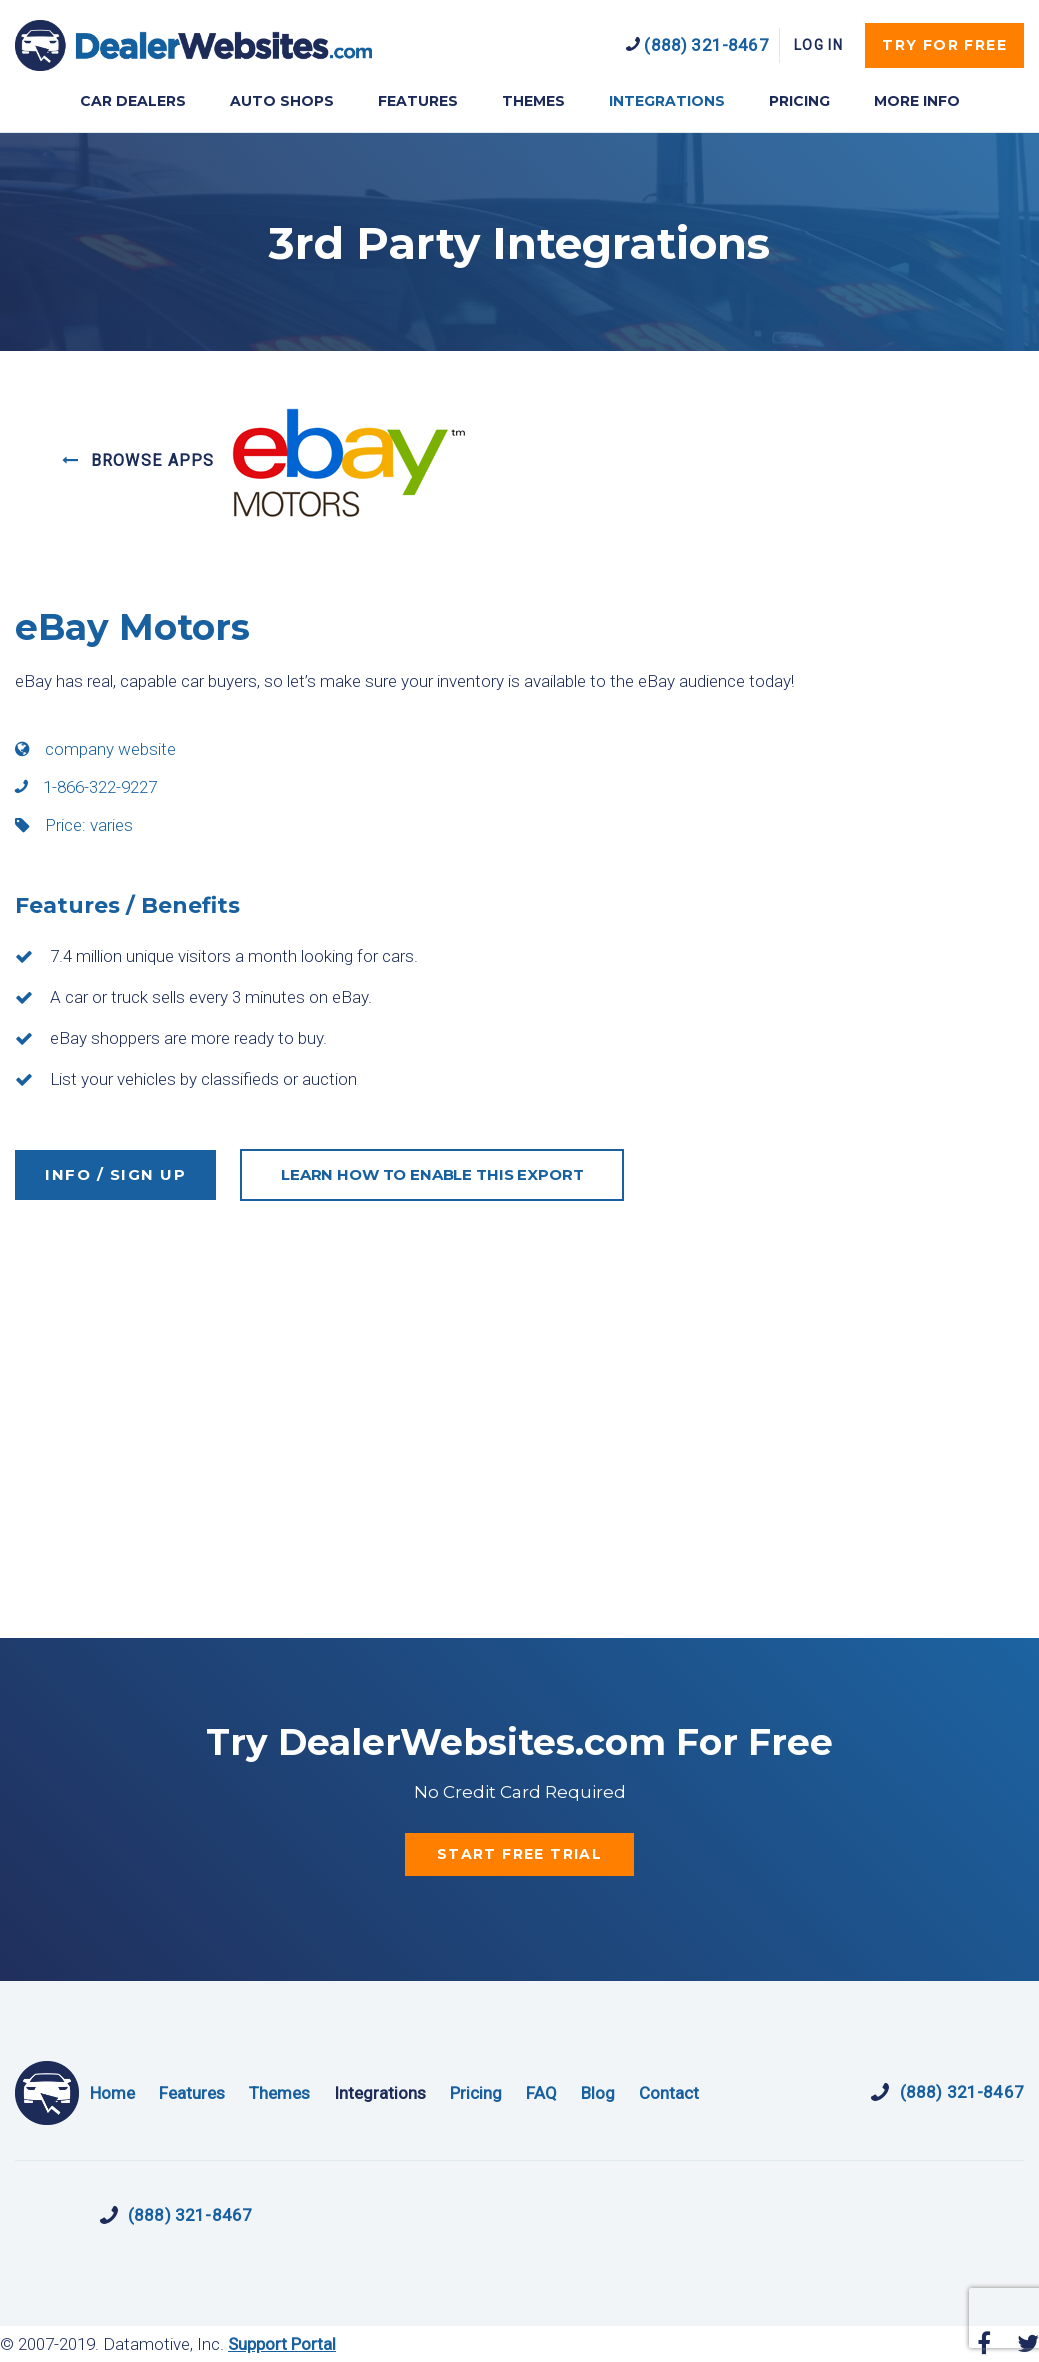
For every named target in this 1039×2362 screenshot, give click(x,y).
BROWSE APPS (138, 460)
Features (192, 2093)
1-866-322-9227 (86, 787)
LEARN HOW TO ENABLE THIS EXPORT (432, 1174)
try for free (944, 45)
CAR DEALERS (133, 101)
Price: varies (74, 825)
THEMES (533, 101)
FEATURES (418, 101)
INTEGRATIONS (667, 101)
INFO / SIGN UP (115, 1174)
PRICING (799, 101)
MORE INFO (917, 101)
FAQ (541, 2093)
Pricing (476, 2093)
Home (112, 2093)
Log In (818, 45)
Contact (669, 2093)
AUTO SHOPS (282, 101)
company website (95, 749)
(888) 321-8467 (697, 45)
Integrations (380, 2093)
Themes (279, 2093)
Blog (598, 2093)
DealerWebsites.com (193, 45)
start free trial (519, 1854)
